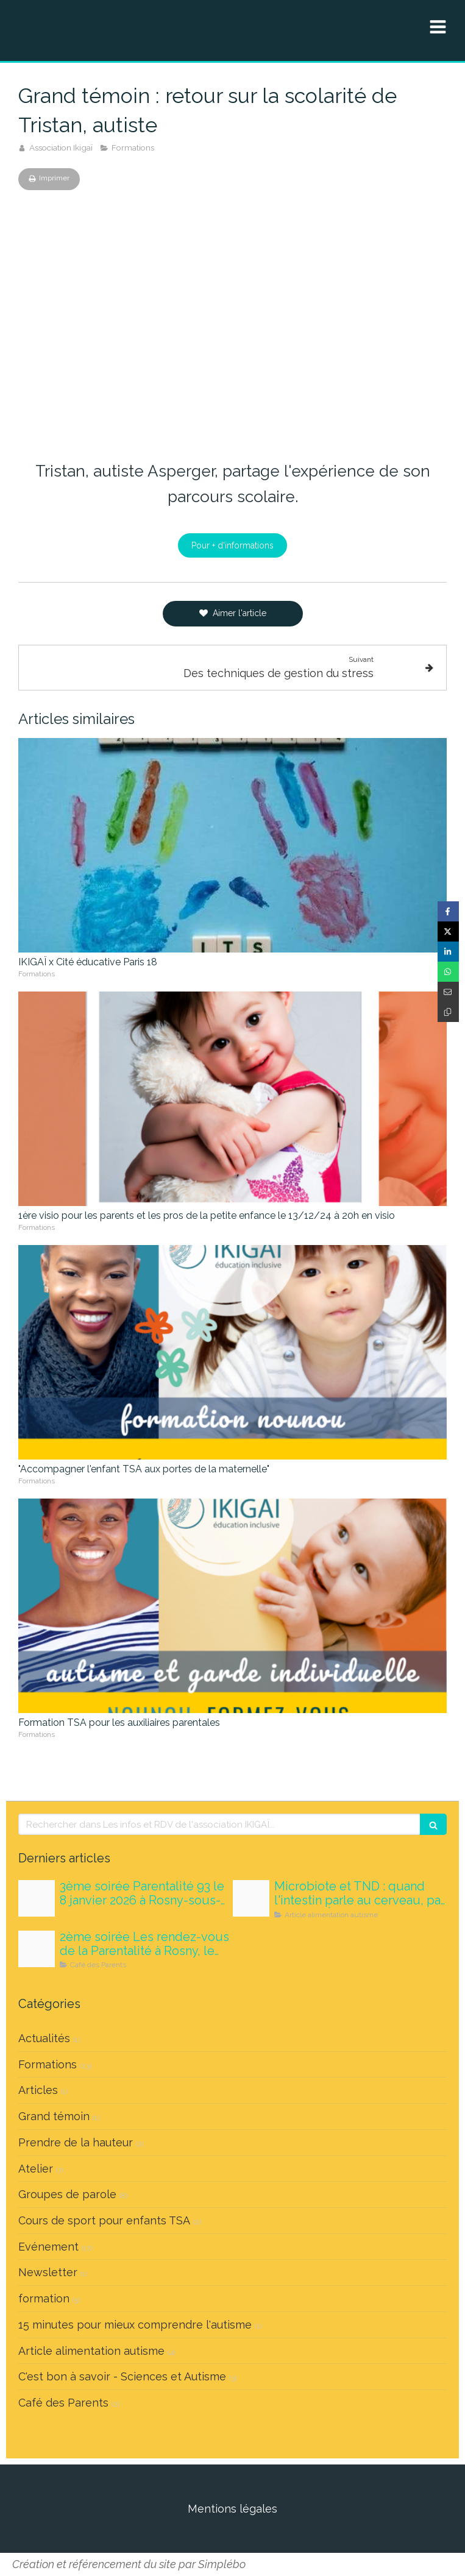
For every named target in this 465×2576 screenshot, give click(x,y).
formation (43, 2298)
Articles (38, 2090)
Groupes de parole (67, 2194)
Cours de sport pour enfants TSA (104, 2220)
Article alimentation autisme (91, 2350)
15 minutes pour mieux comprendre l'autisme (135, 2324)
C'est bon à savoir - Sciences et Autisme (122, 2376)
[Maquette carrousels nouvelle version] (36, 1949)
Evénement (48, 2246)
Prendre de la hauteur (75, 2142)
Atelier (35, 2168)
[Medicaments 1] (36, 1898)
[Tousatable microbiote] (251, 1898)
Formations (47, 2064)
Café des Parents (63, 2402)
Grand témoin (54, 2116)
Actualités (44, 2038)
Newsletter (47, 2272)
